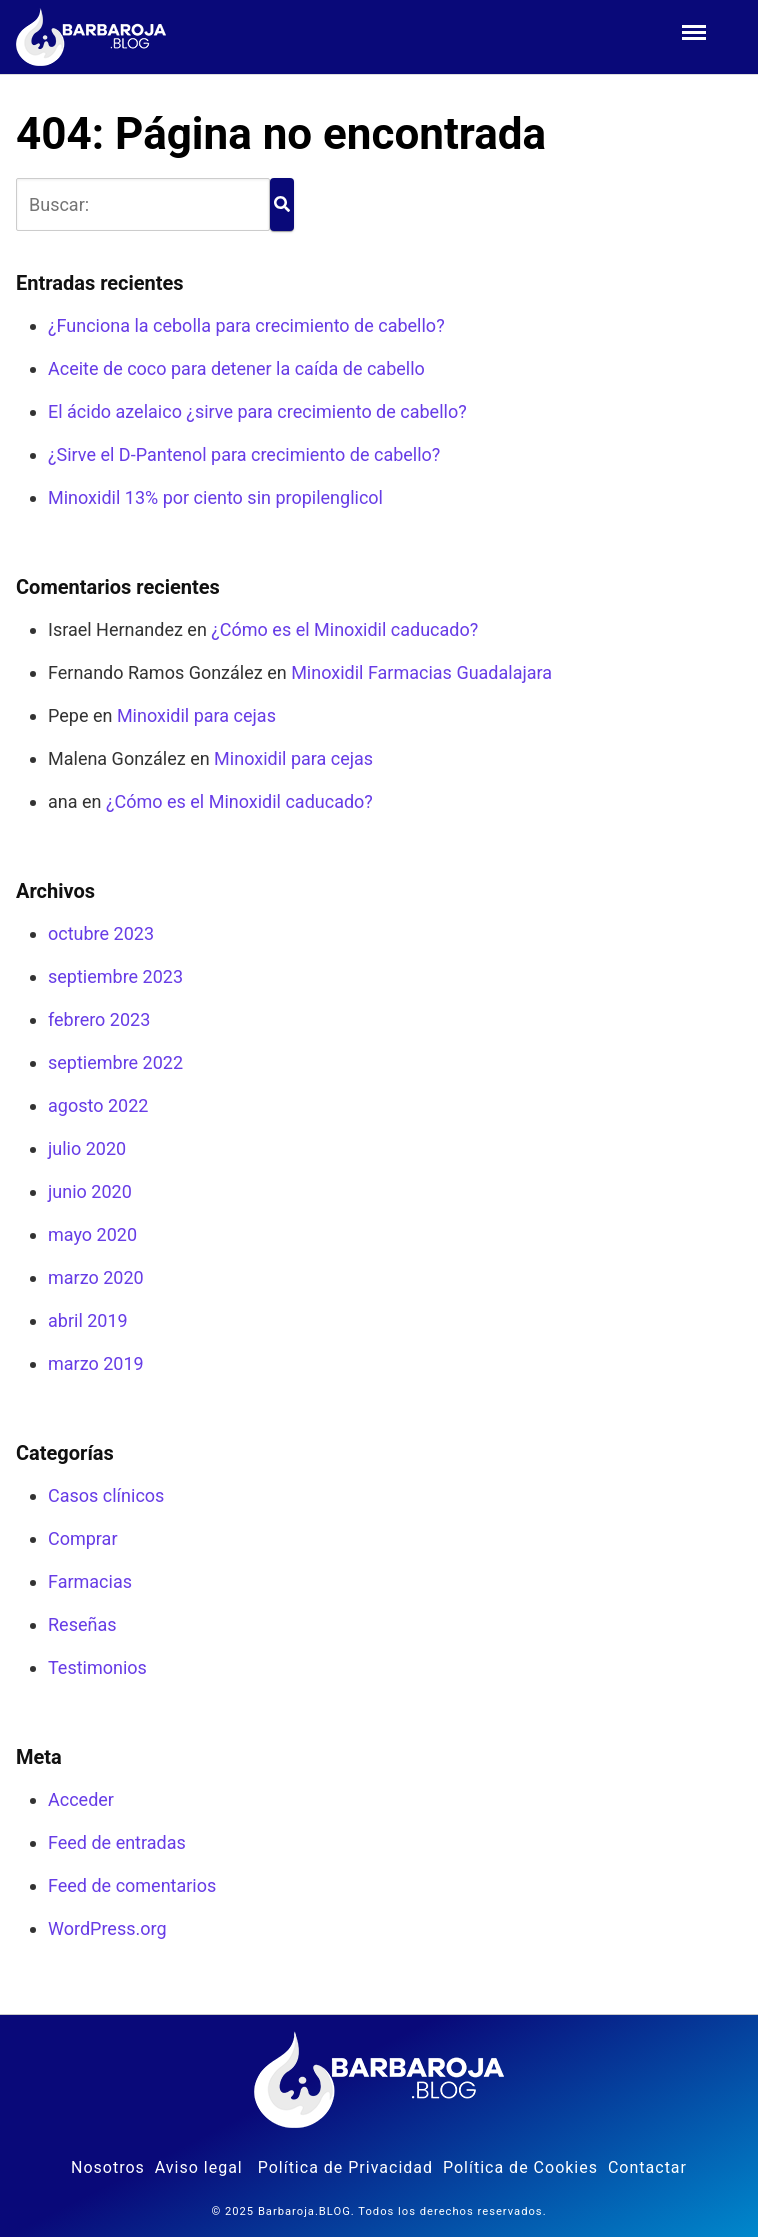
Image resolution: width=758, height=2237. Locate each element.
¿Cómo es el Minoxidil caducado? (344, 629)
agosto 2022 (98, 1105)
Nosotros (108, 2167)
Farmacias (90, 1581)
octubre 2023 (101, 933)
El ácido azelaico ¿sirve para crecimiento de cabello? (257, 411)
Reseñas (82, 1624)
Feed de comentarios (132, 1885)
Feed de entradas (117, 1842)
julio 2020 (87, 1148)
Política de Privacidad (345, 2167)
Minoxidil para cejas (196, 715)
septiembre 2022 (115, 1062)
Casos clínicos (106, 1495)
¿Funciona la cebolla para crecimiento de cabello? (246, 325)
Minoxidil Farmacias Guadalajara (421, 672)
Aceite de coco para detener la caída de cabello (236, 368)
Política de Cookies (520, 2167)
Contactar (647, 2167)
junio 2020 (90, 1191)
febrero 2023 (99, 1019)
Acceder (81, 1799)
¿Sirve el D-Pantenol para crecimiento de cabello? (244, 454)
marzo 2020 (96, 1277)
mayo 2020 (92, 1234)
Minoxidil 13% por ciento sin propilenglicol (215, 497)
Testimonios (97, 1667)
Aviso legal (199, 2167)
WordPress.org (107, 1928)
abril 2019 (88, 1320)
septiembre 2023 (115, 976)
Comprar (83, 1538)
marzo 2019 (96, 1363)
